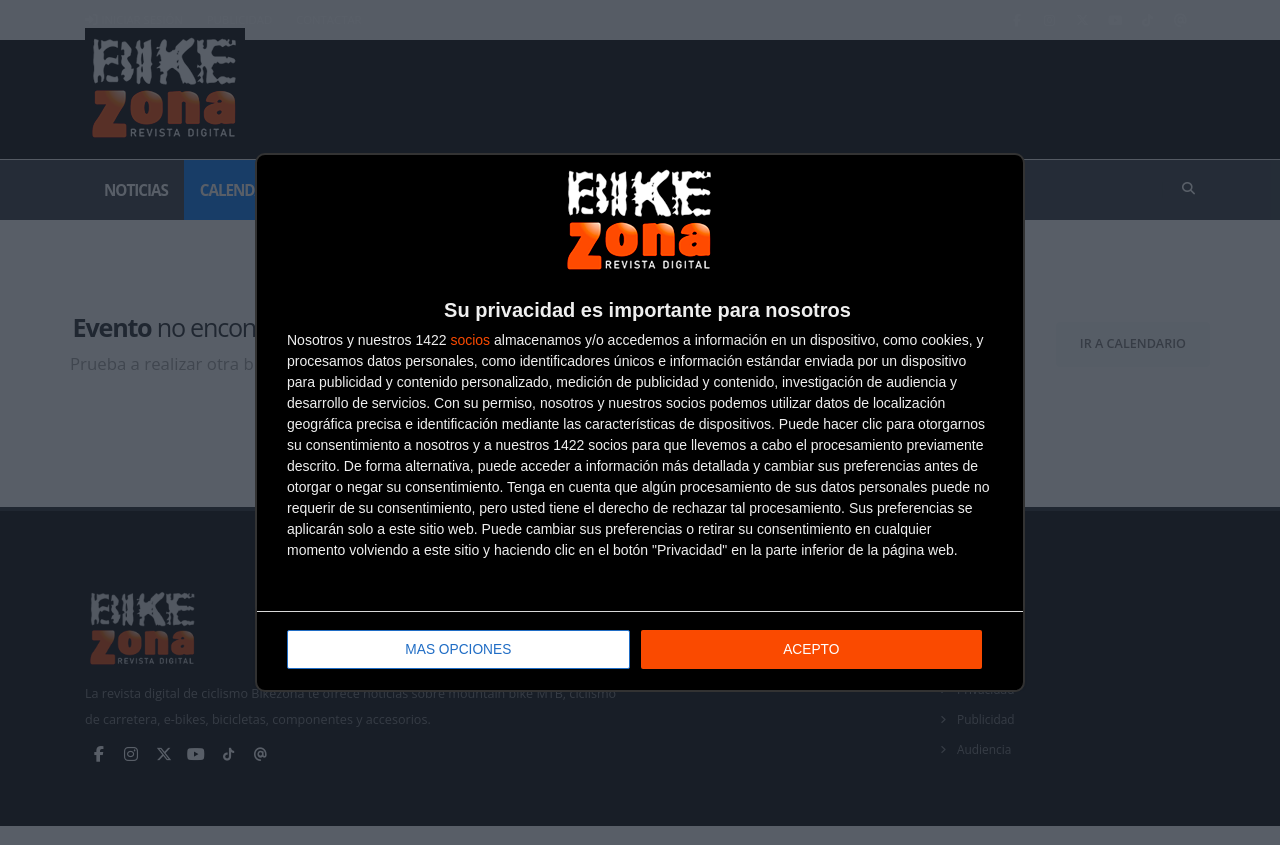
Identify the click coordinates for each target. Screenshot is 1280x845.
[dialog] (640, 422)
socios (470, 341)
